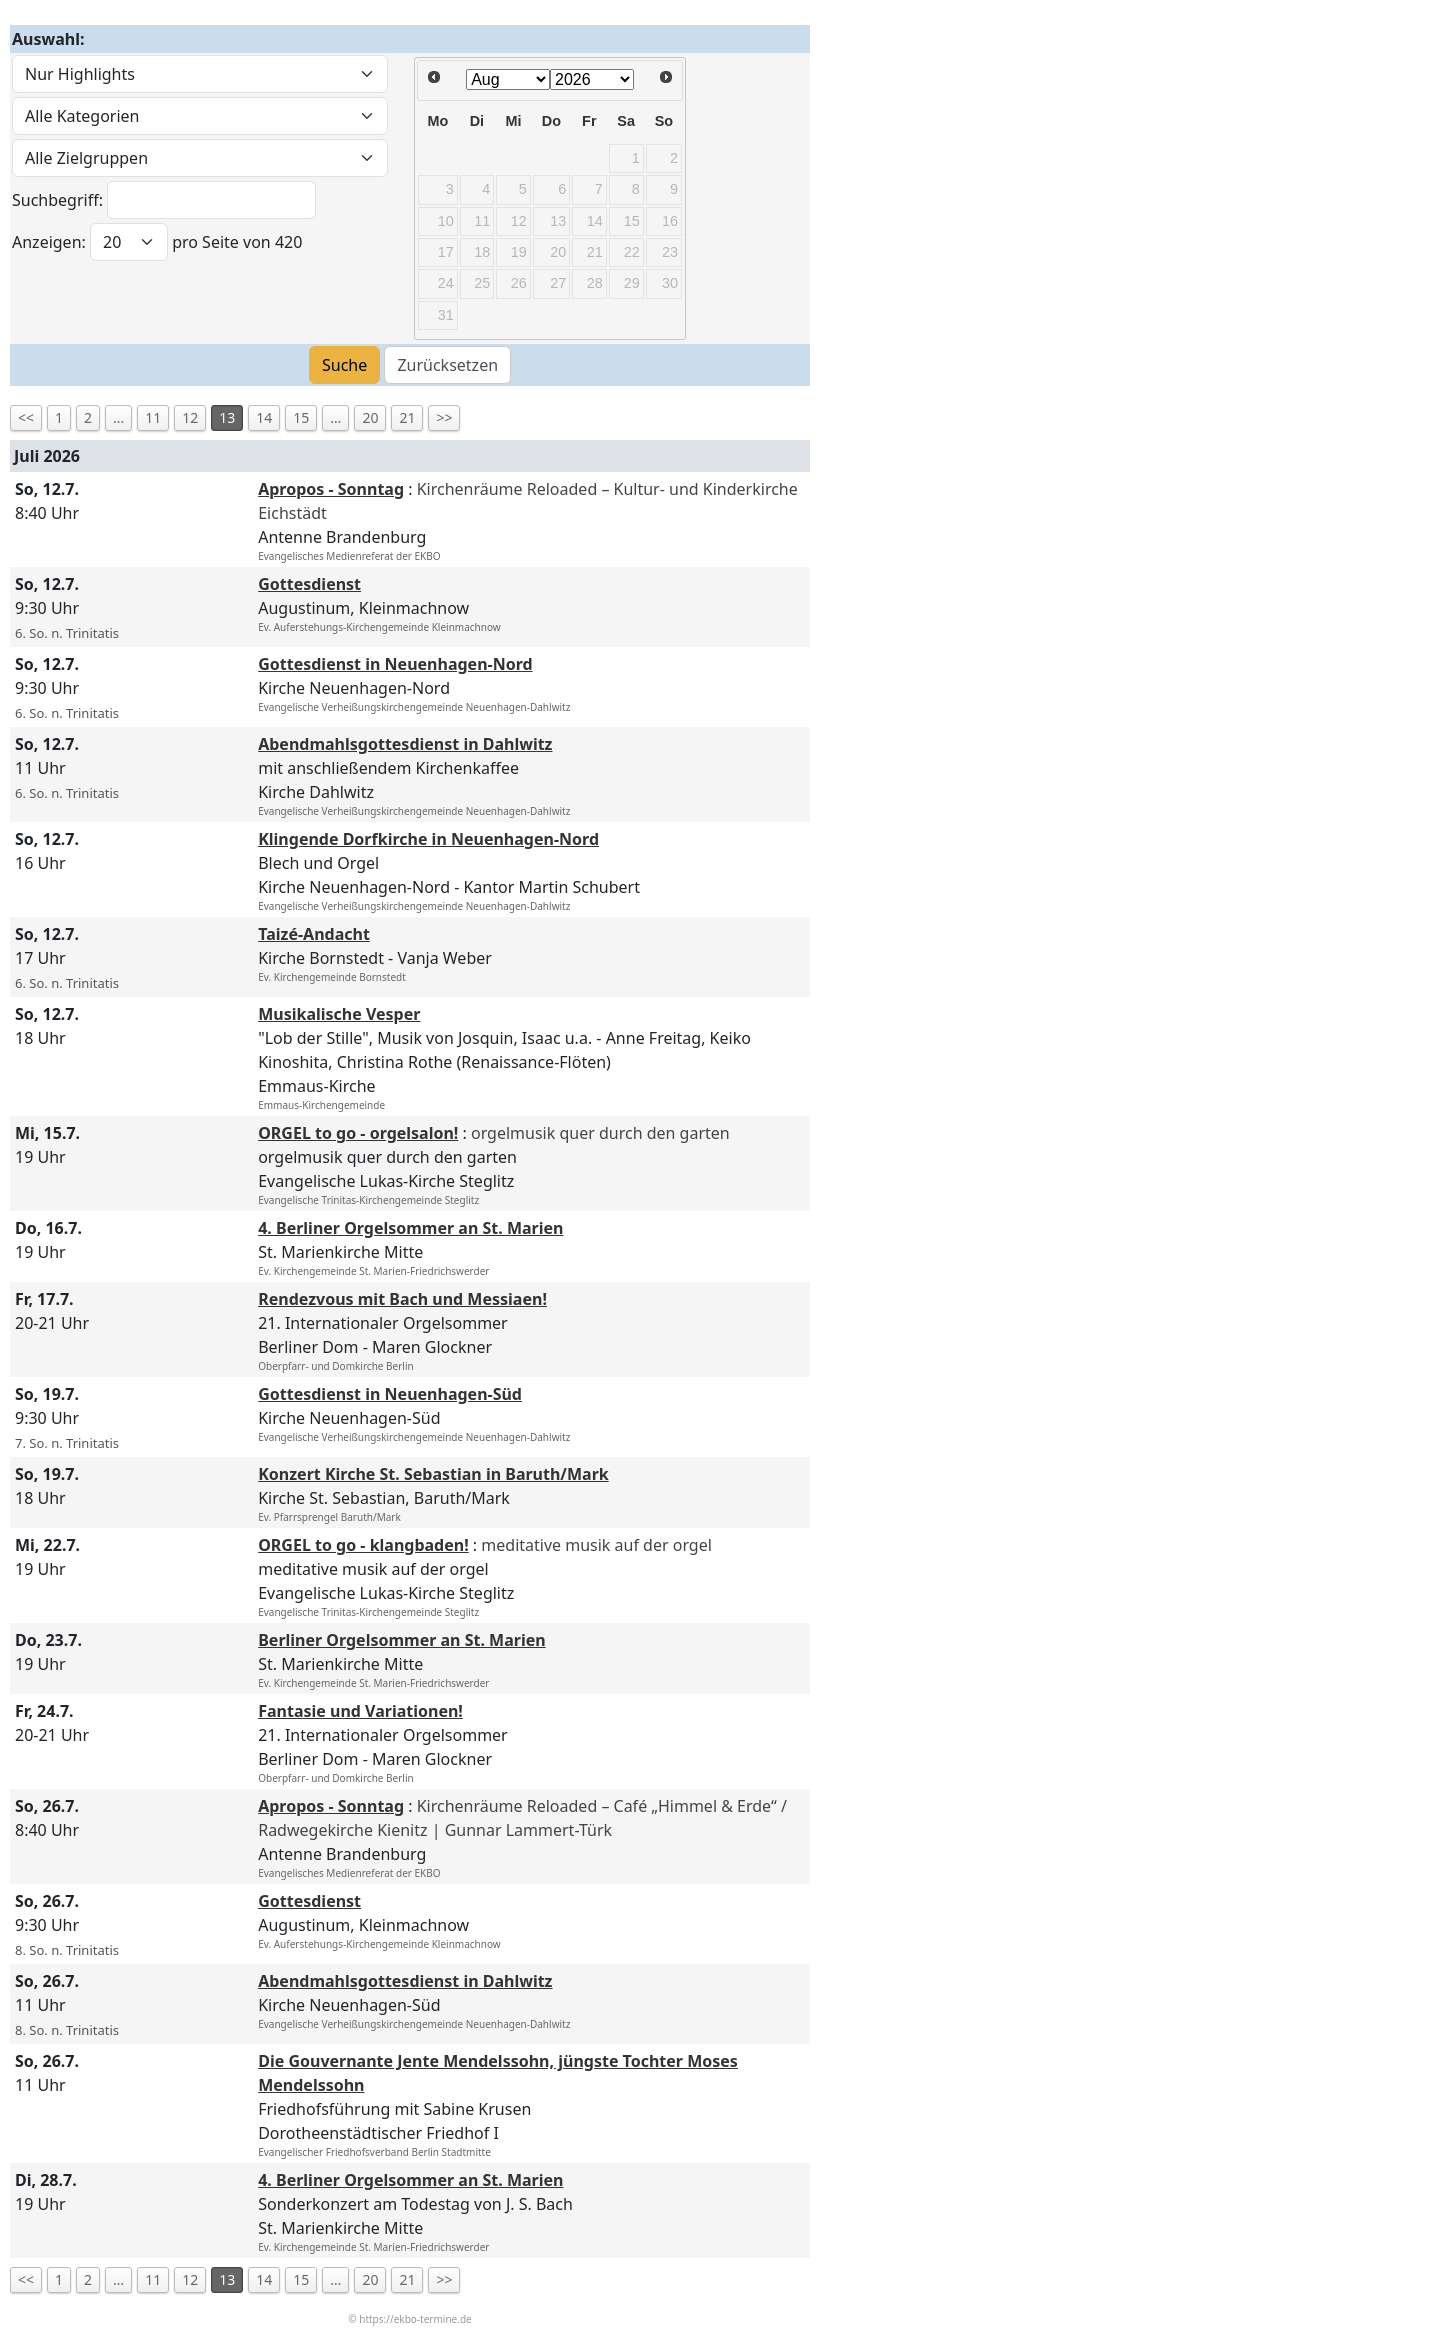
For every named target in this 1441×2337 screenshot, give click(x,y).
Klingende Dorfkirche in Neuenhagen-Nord (428, 839)
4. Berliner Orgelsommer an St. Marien (410, 1228)
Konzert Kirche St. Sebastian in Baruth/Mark (433, 1474)
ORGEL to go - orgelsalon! (358, 1133)
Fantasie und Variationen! (360, 1711)
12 (190, 417)
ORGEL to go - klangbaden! (363, 1545)
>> (444, 417)
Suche (344, 365)
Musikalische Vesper (339, 1014)
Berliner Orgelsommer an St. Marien (401, 1640)
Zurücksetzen (447, 365)
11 (153, 417)
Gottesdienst (309, 584)
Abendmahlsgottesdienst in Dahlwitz (405, 744)
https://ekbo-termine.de (415, 2319)
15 (301, 417)
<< (26, 417)
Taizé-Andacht (314, 934)
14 (264, 417)
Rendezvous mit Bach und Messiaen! (402, 1299)
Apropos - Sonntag (331, 489)
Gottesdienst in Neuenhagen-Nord (395, 664)
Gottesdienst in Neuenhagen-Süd (390, 1394)
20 (370, 417)
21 (407, 417)
